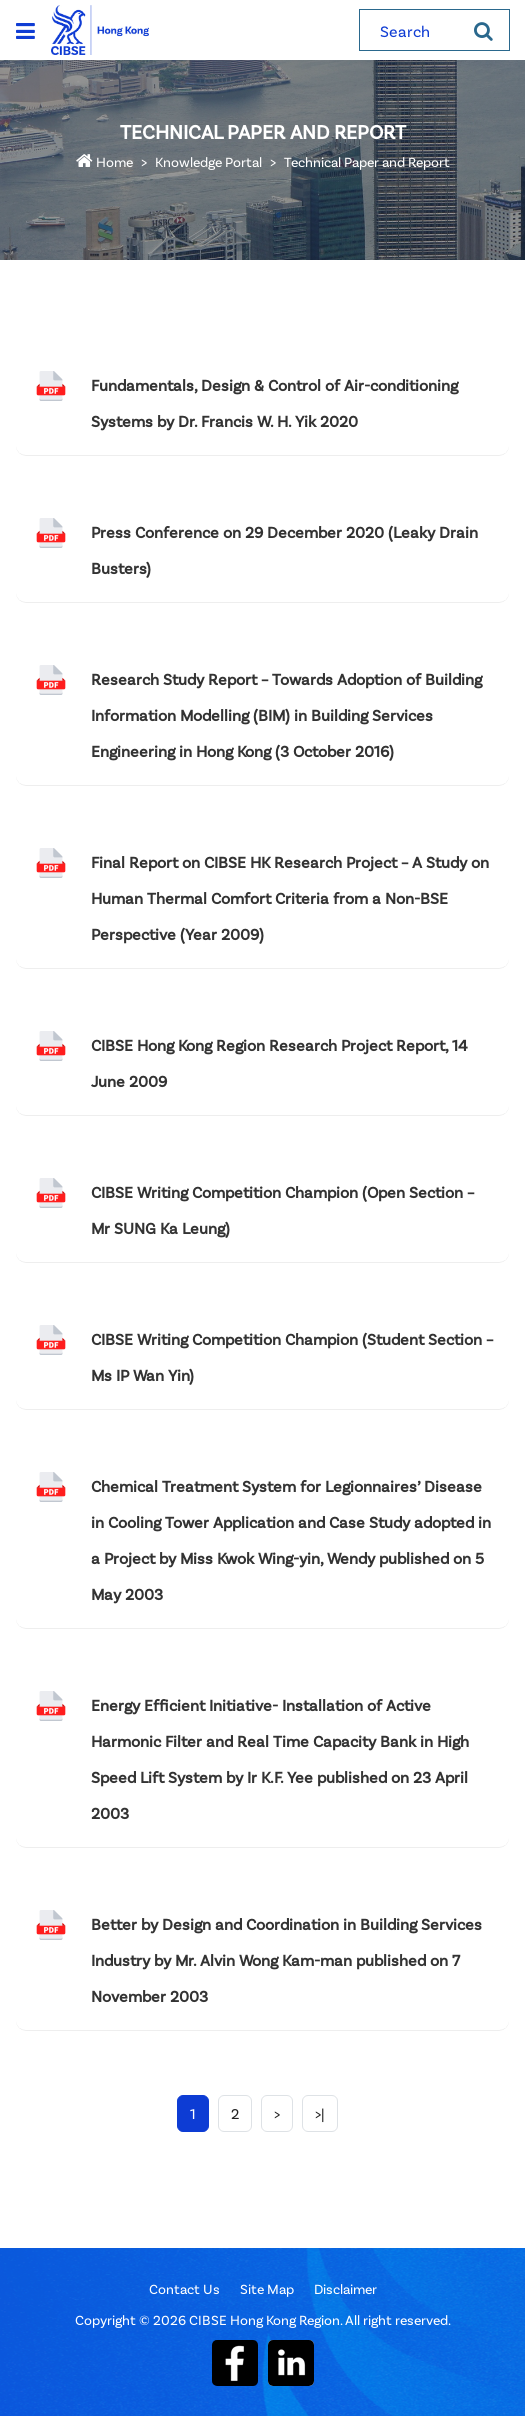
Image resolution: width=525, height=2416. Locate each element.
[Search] (483, 30)
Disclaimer (345, 2288)
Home (104, 161)
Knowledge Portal (208, 161)
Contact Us (184, 2288)
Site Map (267, 2288)
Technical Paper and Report (367, 161)
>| (320, 2113)
